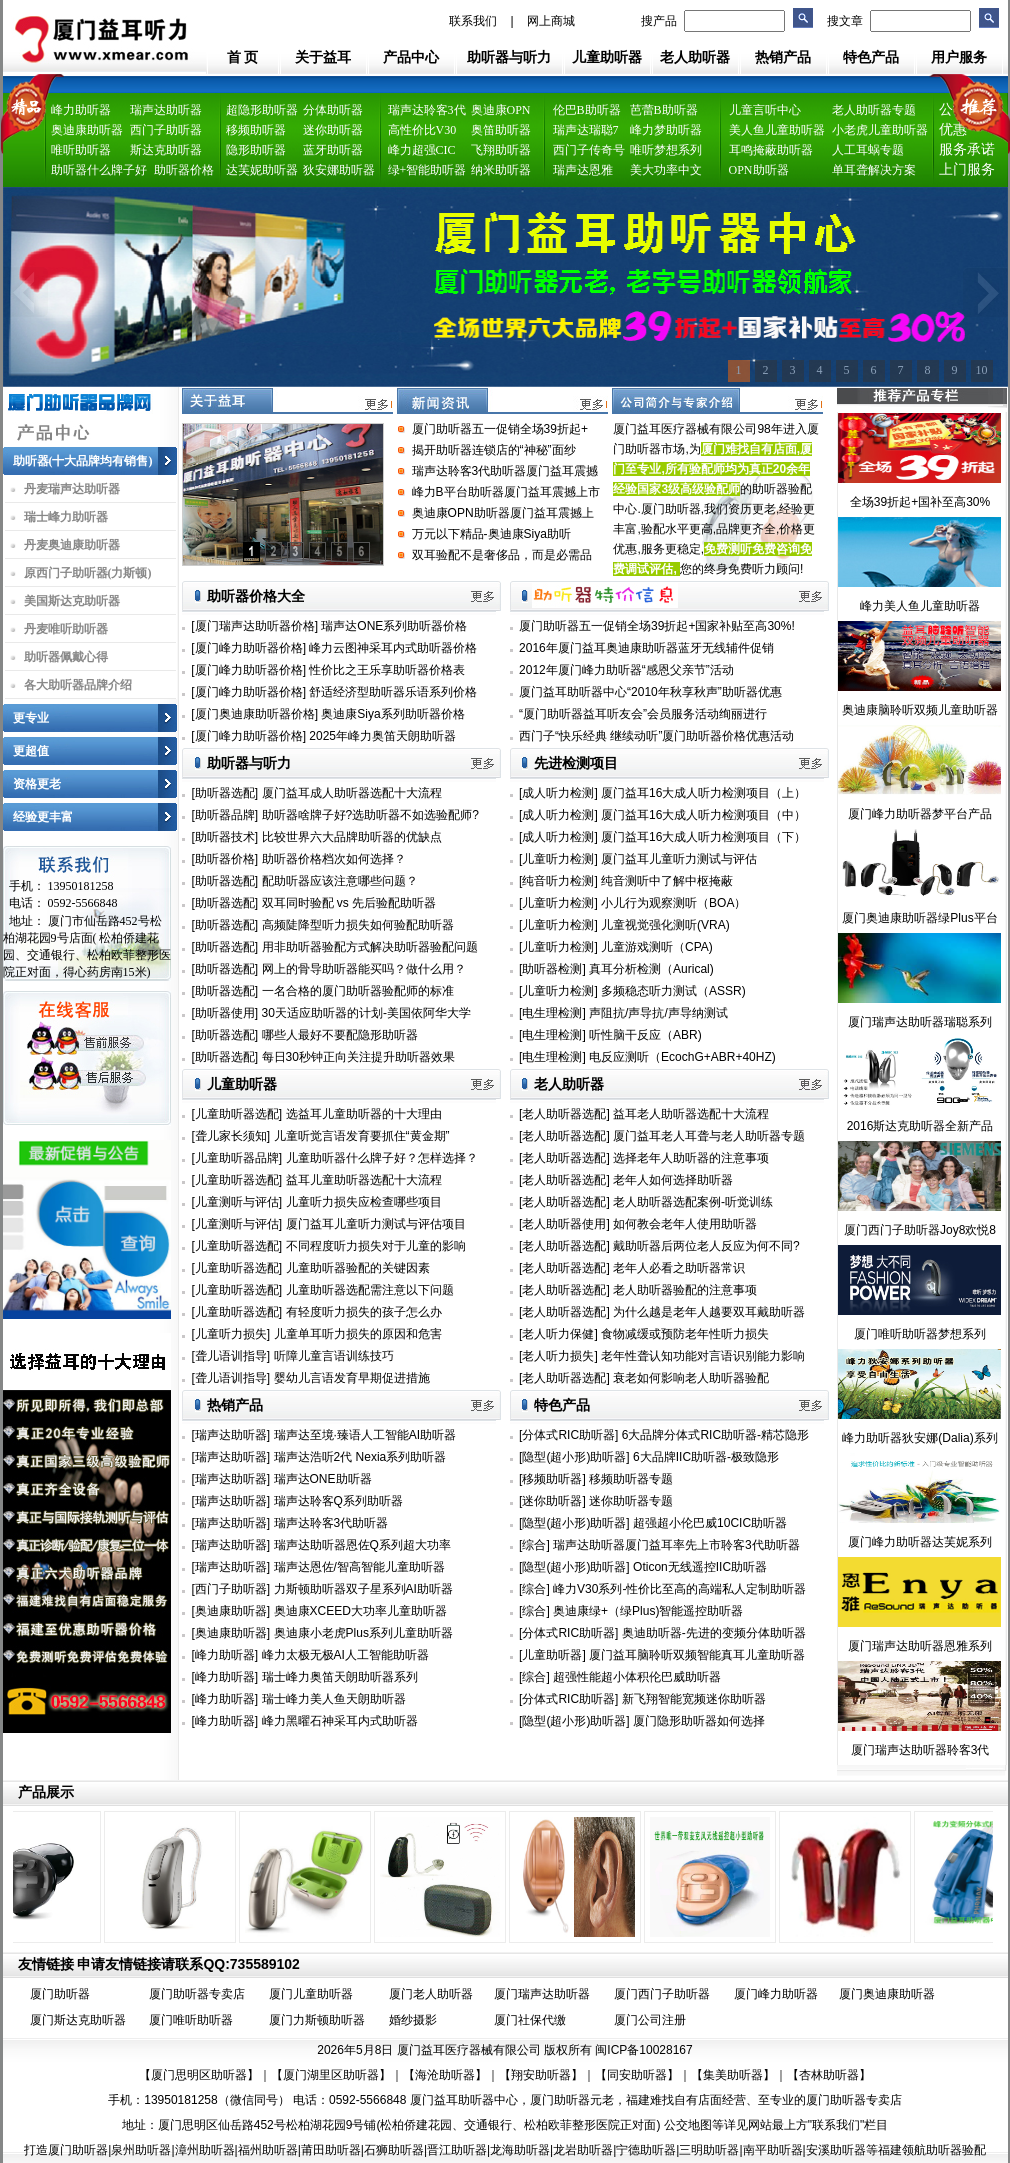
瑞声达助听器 (166, 110)
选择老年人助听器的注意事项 (691, 1158)
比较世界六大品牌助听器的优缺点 (352, 837)
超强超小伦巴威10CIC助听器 (710, 1523)
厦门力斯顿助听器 (317, 2020)
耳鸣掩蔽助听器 (771, 150)
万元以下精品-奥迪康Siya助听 (491, 534)
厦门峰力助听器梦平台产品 (920, 814)
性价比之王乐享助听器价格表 (387, 670)
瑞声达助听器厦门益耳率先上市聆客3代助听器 (676, 1545)
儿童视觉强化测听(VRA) (665, 925)
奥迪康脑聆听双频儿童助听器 (920, 710)
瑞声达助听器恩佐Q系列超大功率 (362, 1545)
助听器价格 (184, 170)
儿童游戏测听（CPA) (657, 947)
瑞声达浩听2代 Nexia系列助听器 (360, 1457)
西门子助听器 (166, 130)
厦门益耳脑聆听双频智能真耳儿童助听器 (697, 1655)
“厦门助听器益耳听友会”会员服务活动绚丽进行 (643, 714)
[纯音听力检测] (558, 881)
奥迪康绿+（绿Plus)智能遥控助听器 (648, 1611)
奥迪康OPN (501, 110)
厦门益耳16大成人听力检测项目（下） (703, 837)
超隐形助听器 (262, 110)
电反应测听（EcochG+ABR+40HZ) (682, 1057)
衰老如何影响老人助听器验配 (691, 1378)
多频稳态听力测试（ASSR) (673, 991)
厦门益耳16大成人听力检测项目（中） (703, 815)
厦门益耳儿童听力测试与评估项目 (376, 1224)
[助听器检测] (552, 969)
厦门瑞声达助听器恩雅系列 (920, 1646)
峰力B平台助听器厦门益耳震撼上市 (506, 492)
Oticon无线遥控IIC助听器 (700, 1567)
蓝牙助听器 (333, 150)
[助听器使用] (225, 1013)
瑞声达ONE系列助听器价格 (394, 626)
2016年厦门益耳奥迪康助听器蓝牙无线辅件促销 (646, 648)
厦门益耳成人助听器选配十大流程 (352, 793)
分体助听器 (333, 110)
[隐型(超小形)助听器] (574, 1457)
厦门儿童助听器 (311, 1994)
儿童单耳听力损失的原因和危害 (358, 1334)
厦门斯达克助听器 (78, 2020)
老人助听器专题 (874, 110)
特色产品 (871, 57)
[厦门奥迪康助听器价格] (254, 714)
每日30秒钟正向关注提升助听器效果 (358, 1057)
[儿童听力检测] (558, 859)
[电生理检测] (552, 1013)
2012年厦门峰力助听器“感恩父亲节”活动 (626, 670)
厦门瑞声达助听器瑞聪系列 (920, 1022)
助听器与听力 (509, 57)
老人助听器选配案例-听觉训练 (693, 1202)
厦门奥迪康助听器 (887, 1994)
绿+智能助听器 (427, 170)
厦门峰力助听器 (776, 1994)
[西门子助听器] (231, 1589)
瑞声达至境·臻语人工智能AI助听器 (365, 1435)
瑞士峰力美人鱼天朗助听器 (334, 1699)
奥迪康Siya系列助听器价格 (392, 714)
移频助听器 (256, 130)
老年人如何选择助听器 (673, 1180)
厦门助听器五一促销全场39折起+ (500, 429)
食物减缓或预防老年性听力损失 (685, 1334)
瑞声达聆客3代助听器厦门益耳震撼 (505, 471)
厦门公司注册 (650, 2020)
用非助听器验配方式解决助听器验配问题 (370, 947)
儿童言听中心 (765, 110)
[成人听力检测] (558, 793)
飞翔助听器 (501, 150)
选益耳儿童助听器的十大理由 (364, 1114)
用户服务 (959, 57)
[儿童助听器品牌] (237, 1158)
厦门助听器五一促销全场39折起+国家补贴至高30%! (657, 626)
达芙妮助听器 (262, 170)
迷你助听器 (333, 130)
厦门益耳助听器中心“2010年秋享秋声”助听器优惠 (650, 692)
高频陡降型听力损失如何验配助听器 (358, 925)
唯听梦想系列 (666, 150)
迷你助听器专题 (631, 1501)
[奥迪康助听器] (231, 1611)
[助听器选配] (225, 793)
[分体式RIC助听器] (568, 1435)
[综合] (534, 1545)
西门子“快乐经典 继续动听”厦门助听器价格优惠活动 (656, 736)
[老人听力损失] (560, 1356)
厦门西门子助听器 (662, 1994)
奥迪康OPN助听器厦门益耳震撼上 (503, 513)
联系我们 (473, 21)
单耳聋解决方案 (874, 170)
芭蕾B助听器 (664, 110)
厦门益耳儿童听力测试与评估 (679, 859)
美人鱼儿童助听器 (777, 130)
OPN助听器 (759, 170)
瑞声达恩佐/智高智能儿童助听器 (359, 1567)
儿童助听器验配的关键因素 (358, 1268)
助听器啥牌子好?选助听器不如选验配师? (370, 815)
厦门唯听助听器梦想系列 (920, 1334)
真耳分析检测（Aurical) (651, 969)
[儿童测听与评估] (237, 1202)
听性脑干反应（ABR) (645, 1035)
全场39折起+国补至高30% (920, 502)
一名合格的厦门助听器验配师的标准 (358, 991)
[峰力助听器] (225, 1655)
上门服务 (967, 169)
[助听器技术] (225, 837)
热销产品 (783, 57)
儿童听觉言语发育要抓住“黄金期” (362, 1136)
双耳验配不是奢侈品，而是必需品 (502, 555)
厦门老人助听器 (431, 1994)
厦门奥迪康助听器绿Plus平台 (919, 918)
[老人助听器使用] (566, 1224)
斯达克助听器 (166, 150)
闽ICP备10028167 (643, 2050)
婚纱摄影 (413, 2020)
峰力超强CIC (422, 150)
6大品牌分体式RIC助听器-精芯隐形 (715, 1435)
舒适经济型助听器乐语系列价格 (393, 692)
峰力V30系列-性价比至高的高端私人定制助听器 (679, 1589)
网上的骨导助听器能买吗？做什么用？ (364, 969)
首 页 (243, 57)
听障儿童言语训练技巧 (334, 1356)
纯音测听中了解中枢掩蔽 (667, 881)
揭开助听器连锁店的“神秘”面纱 (494, 450)
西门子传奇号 (589, 150)
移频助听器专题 (631, 1479)
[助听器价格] (225, 859)
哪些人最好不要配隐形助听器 (340, 1035)
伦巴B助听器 (587, 110)
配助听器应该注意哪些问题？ (340, 881)
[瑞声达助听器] (231, 1435)
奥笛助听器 (501, 130)
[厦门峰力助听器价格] (248, 648)
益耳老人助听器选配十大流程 (691, 1114)
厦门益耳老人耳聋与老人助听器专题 (709, 1136)
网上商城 (551, 21)
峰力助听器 (81, 110)
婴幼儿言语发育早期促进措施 (352, 1378)
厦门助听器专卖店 (197, 1994)
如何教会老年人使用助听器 (685, 1224)
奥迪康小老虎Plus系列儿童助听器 (363, 1633)
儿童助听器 (607, 57)
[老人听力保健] (560, 1334)
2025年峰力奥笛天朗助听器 (382, 736)
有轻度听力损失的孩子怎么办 (364, 1312)
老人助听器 (695, 57)
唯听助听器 (81, 150)
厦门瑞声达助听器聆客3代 (920, 1750)
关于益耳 (323, 57)
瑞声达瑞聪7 (586, 130)
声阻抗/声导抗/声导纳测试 (658, 1013)
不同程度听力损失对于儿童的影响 (376, 1246)
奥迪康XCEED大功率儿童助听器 (360, 1611)
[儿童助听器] (552, 1655)
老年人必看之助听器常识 (679, 1268)
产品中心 (411, 57)
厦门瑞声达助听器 (542, 1994)
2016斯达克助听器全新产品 (920, 1126)
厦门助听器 (60, 1994)
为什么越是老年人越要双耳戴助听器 (709, 1312)
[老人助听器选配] (566, 1114)
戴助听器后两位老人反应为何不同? (706, 1246)
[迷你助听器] (552, 1501)
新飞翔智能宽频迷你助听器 (694, 1699)
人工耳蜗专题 (868, 150)
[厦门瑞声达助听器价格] (254, 626)
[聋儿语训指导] (231, 1356)
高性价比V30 (422, 130)
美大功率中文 (666, 170)
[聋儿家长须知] (231, 1136)
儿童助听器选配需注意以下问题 (370, 1290)
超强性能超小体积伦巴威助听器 (637, 1677)
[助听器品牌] (225, 815)
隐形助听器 (256, 150)
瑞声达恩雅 (583, 170)
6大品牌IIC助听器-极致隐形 (706, 1457)
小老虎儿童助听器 (880, 130)
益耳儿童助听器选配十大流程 (364, 1180)
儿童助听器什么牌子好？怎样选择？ (382, 1158)
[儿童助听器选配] (237, 1114)
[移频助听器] (552, 1479)
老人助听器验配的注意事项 (685, 1290)
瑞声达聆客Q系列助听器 (338, 1501)
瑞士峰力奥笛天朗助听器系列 (340, 1677)
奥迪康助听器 (87, 130)
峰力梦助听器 (666, 130)
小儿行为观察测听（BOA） (673, 903)
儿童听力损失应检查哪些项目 (364, 1202)
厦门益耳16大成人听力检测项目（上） (703, 793)
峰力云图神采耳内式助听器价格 (393, 648)
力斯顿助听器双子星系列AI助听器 (363, 1589)
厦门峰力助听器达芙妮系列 (920, 1542)
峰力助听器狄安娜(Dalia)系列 (919, 1438)
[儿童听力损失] (231, 1334)
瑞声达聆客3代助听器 (331, 1523)
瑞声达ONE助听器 (323, 1479)
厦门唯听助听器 (191, 2020)
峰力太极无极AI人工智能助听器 (345, 1655)
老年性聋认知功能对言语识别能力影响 (703, 1356)
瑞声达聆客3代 (427, 110)
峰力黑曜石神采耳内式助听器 (340, 1721)
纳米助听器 (501, 170)
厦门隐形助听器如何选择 (699, 1721)
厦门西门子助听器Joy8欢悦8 (920, 1230)
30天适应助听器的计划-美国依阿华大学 (366, 1013)
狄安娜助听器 (339, 170)
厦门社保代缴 (530, 2020)
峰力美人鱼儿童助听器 (920, 606)
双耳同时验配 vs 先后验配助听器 (349, 903)
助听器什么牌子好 (99, 170)
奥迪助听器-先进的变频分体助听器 (714, 1633)
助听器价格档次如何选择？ (334, 859)
